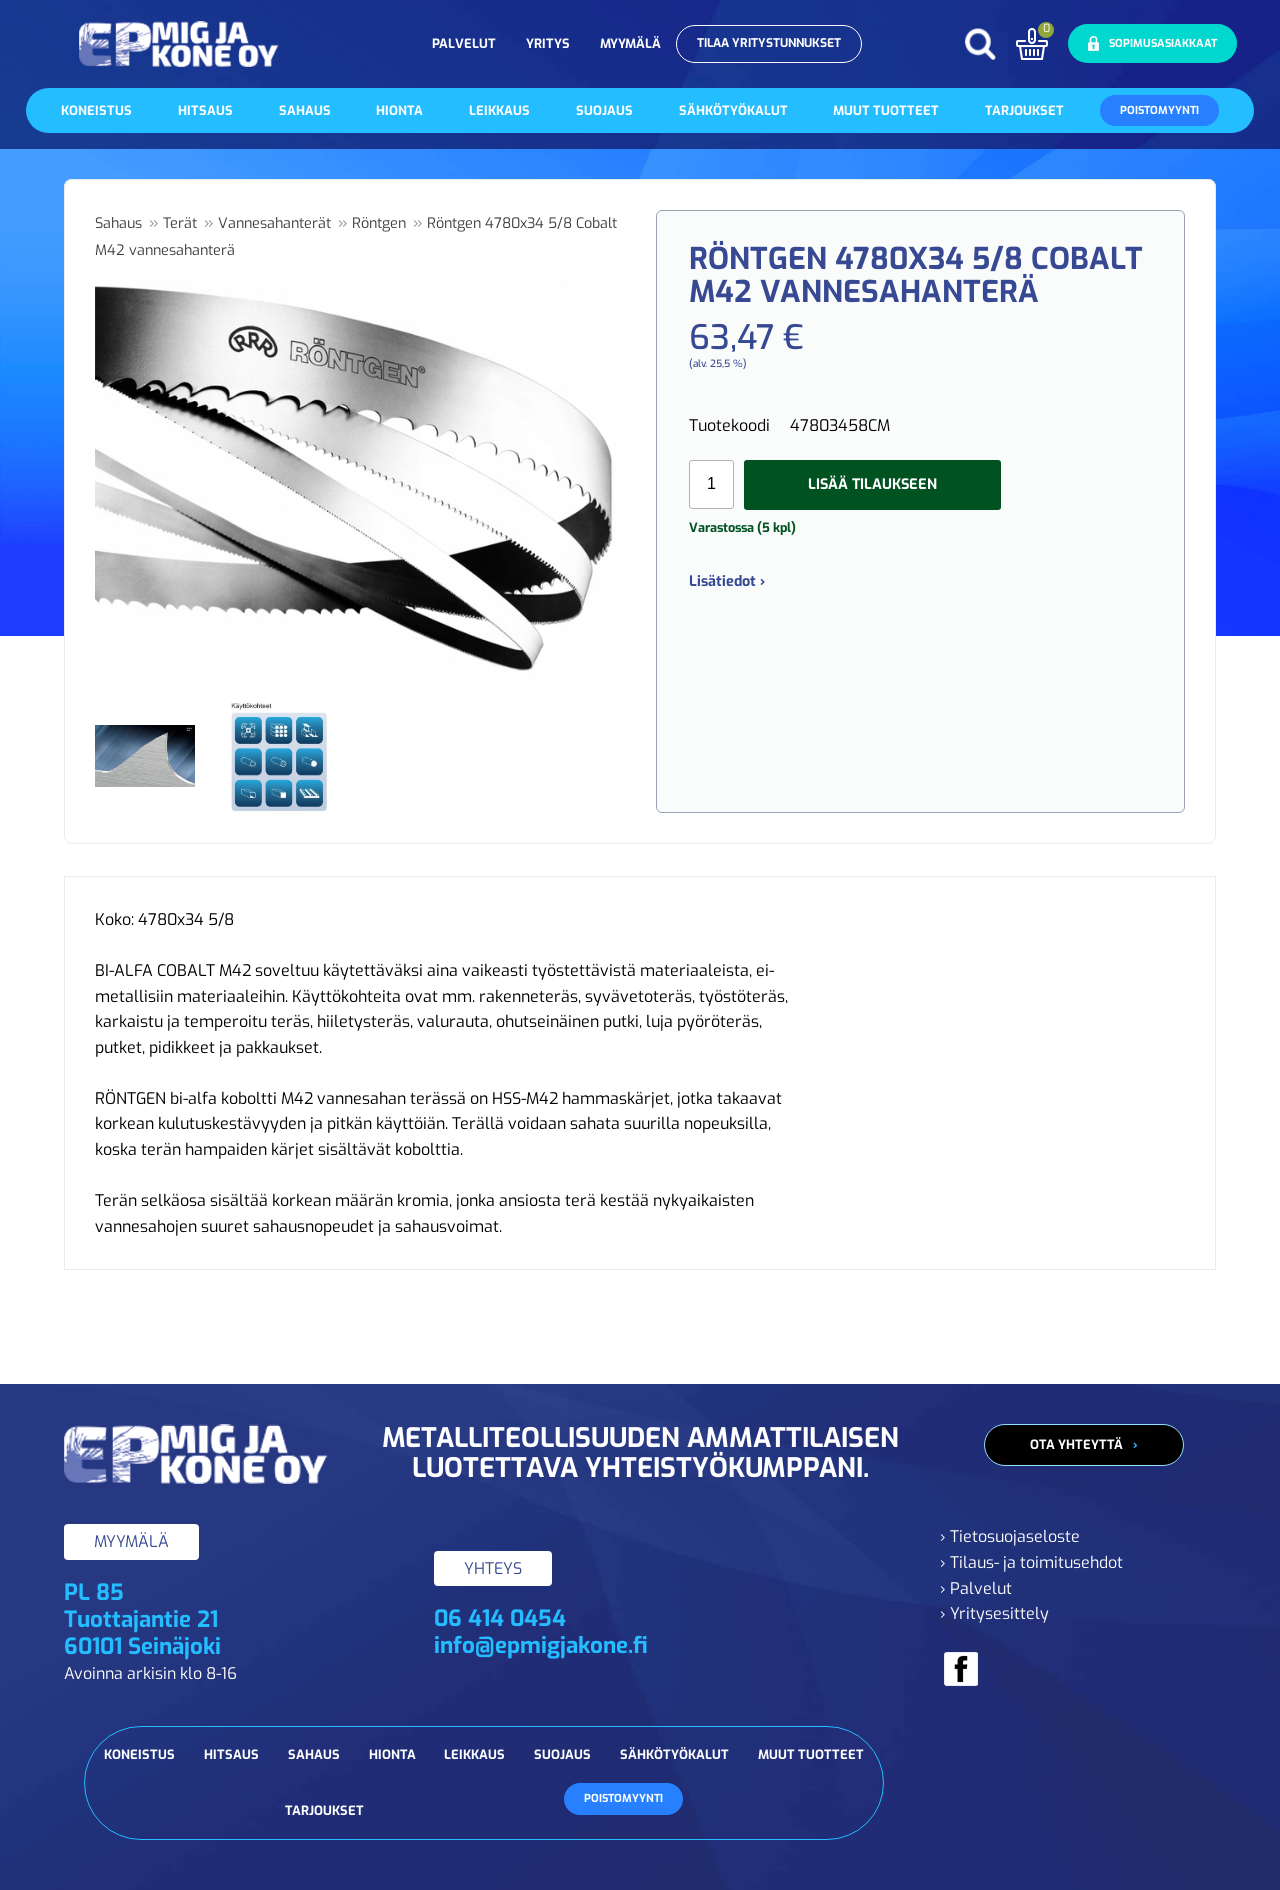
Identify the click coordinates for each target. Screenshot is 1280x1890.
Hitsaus (205, 110)
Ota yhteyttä (1076, 1444)
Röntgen (379, 223)
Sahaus (305, 110)
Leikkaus (499, 110)
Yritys (548, 43)
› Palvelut (976, 1588)
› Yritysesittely (994, 1613)
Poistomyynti (1159, 110)
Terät (180, 223)
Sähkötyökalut (733, 110)
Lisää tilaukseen (872, 484)
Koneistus (96, 110)
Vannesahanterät (274, 223)
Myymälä (630, 43)
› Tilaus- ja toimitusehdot (1031, 1562)
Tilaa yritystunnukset (769, 43)
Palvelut (464, 43)
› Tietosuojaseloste (1010, 1536)
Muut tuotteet (886, 110)
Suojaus (604, 110)
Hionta (399, 110)
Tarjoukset (1024, 110)
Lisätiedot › (727, 581)
